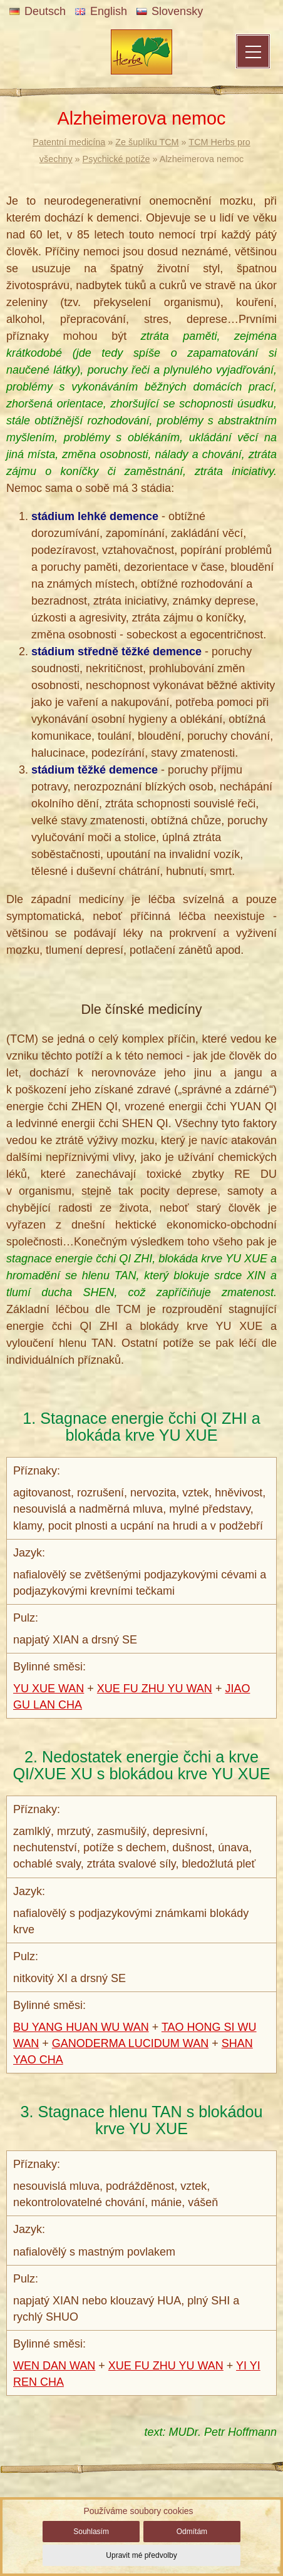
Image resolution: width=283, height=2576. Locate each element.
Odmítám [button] (192, 2531)
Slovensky (169, 11)
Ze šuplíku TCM (146, 142)
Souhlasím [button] (91, 2531)
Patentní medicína (69, 142)
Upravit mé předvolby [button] (141, 2555)
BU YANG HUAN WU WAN (81, 2027)
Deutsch (37, 11)
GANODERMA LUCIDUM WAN (130, 2043)
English (101, 11)
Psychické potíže (116, 159)
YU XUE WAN (48, 1688)
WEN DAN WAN (54, 2365)
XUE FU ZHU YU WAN (154, 1688)
